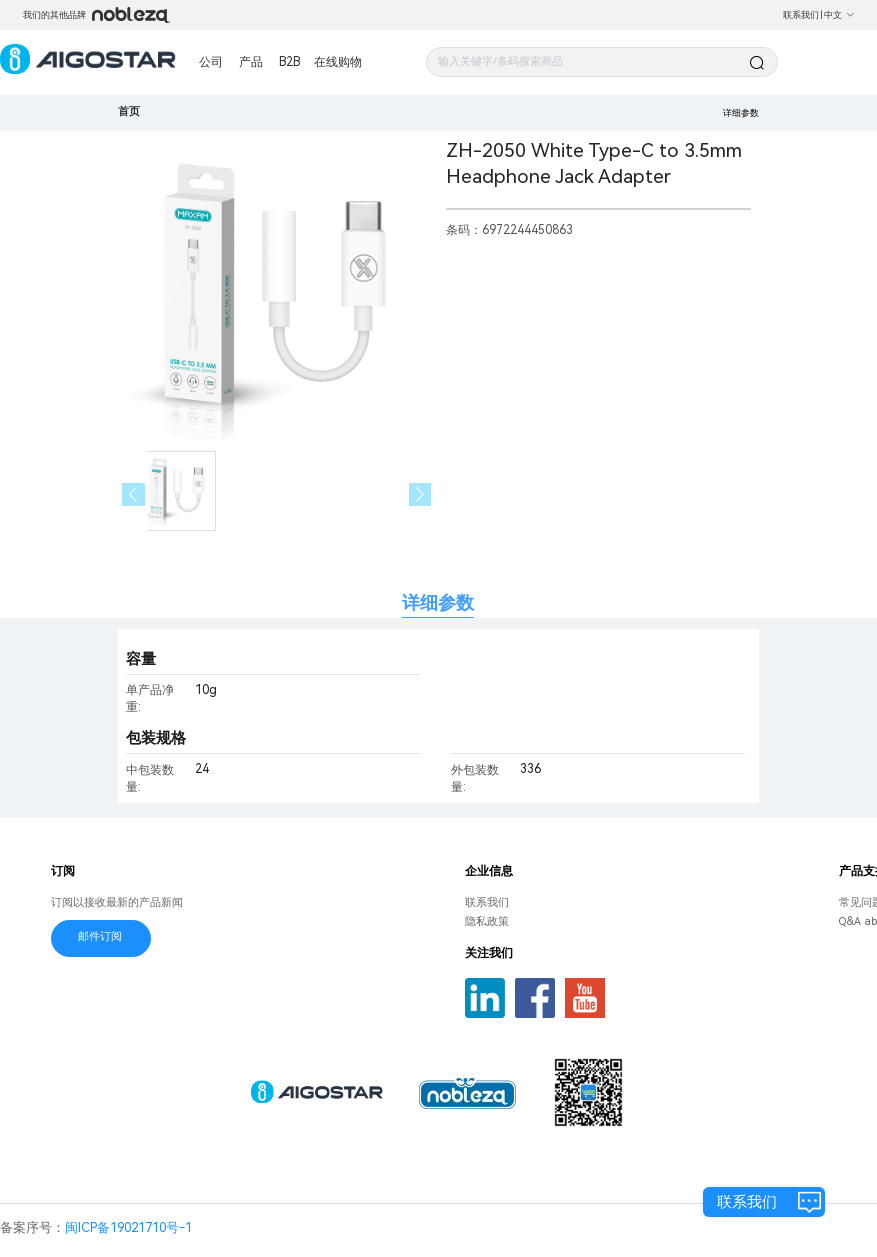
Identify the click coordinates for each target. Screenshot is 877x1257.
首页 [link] (129, 111)
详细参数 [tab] (438, 602)
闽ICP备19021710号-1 (128, 1227)
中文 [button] (839, 15)
